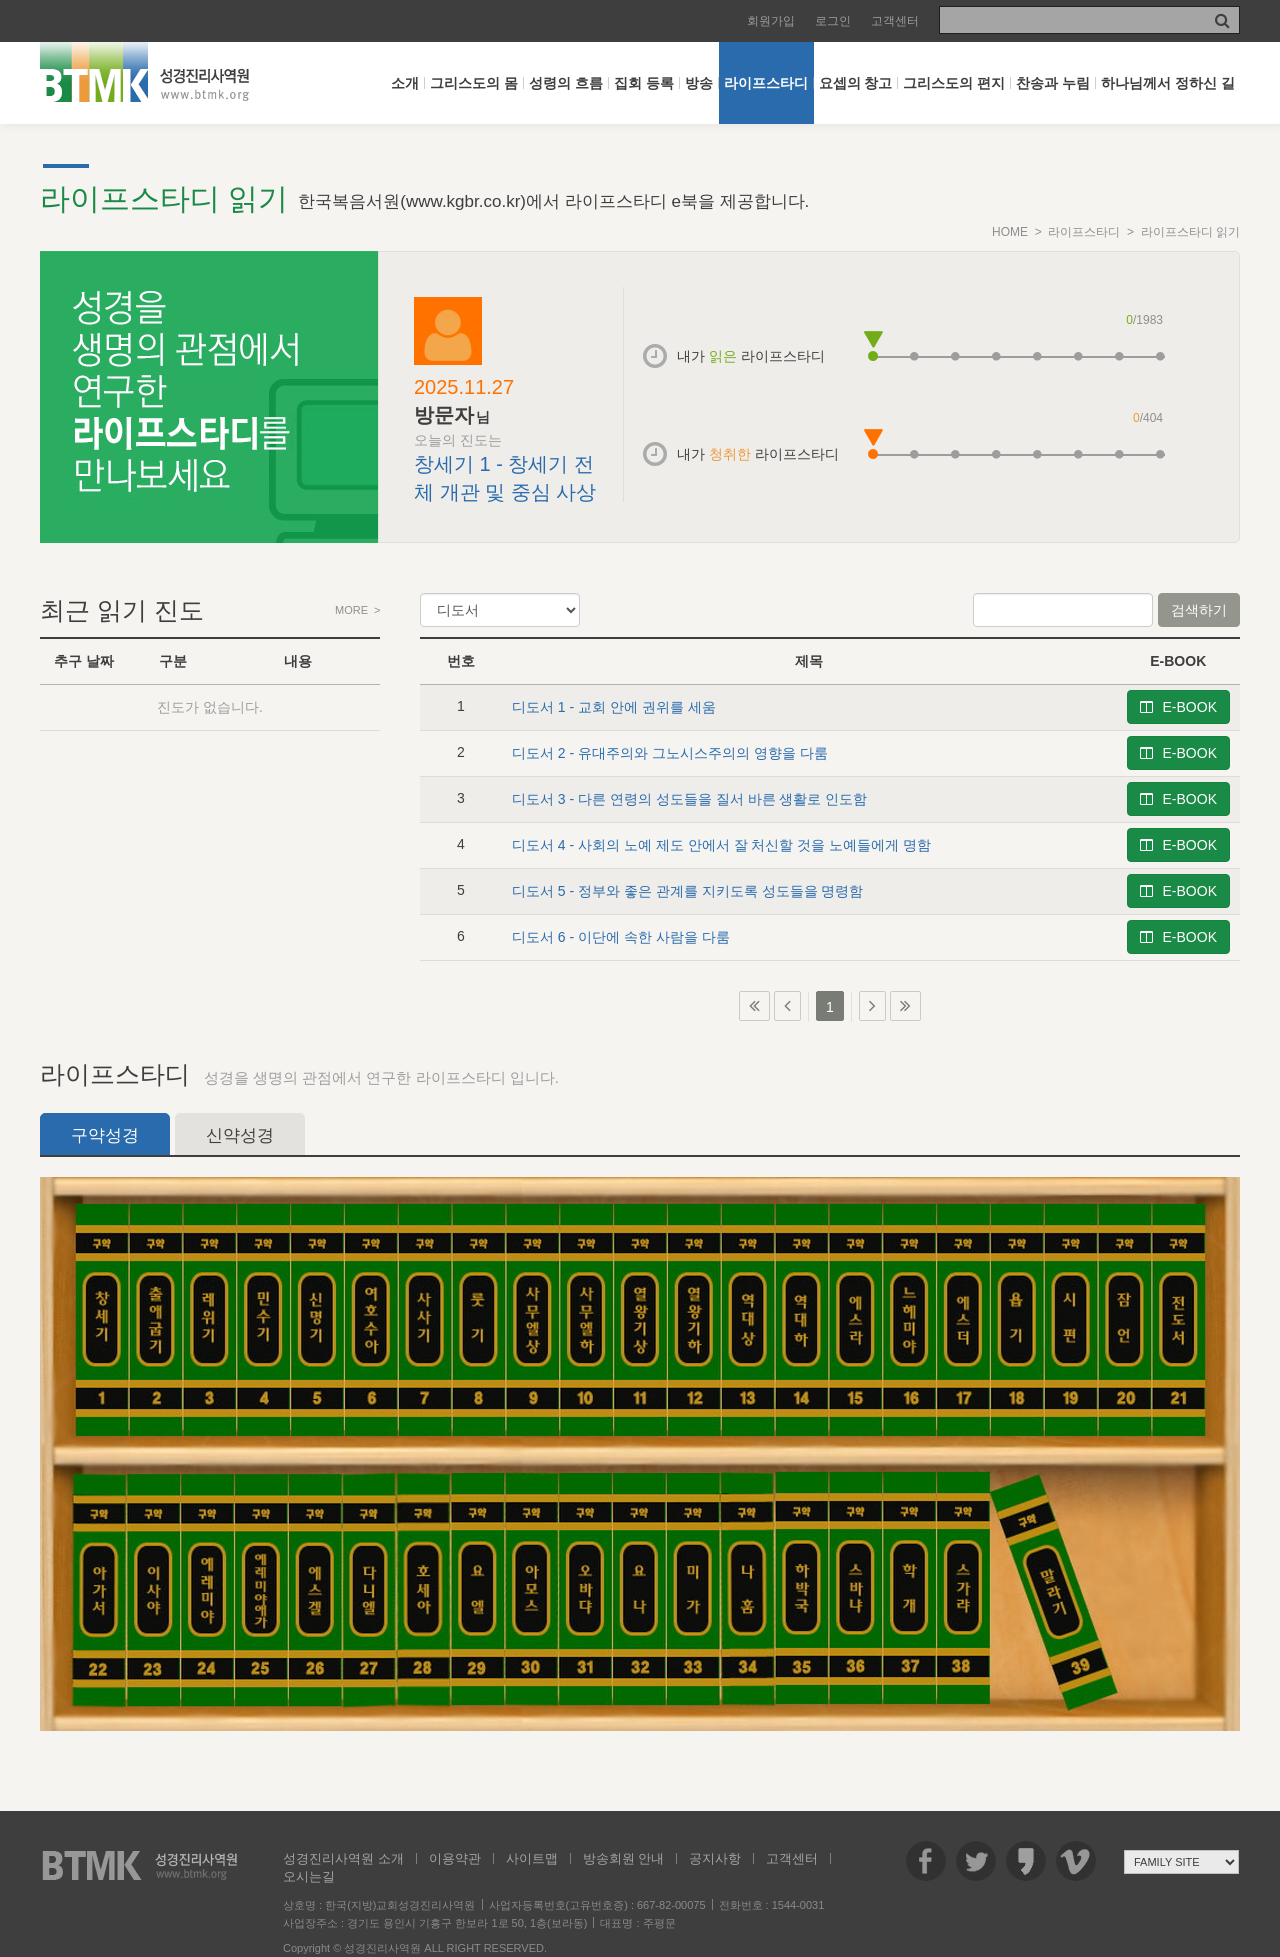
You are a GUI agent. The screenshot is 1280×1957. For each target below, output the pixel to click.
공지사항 (715, 1858)
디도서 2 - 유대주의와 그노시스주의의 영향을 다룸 (670, 753)
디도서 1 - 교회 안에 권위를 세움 (614, 707)
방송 (699, 83)
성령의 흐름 (566, 83)
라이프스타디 (766, 83)
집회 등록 (644, 83)
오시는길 (309, 1876)
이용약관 (455, 1858)
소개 (405, 83)
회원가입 (771, 21)
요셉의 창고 (856, 83)
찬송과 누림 (1053, 83)
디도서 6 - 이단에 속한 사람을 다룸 (621, 937)
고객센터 (895, 21)
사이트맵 (532, 1858)
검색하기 (1199, 610)
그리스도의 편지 (954, 83)
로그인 (833, 21)
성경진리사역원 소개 (343, 1858)
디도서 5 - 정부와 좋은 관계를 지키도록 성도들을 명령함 (688, 891)
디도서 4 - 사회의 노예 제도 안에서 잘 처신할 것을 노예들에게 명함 (721, 845)
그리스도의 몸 (474, 83)
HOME (1010, 232)
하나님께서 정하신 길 (1168, 83)
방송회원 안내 (624, 1858)
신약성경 (240, 1135)
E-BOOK (1178, 707)
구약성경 (105, 1135)
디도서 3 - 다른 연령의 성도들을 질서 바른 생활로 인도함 (689, 799)
